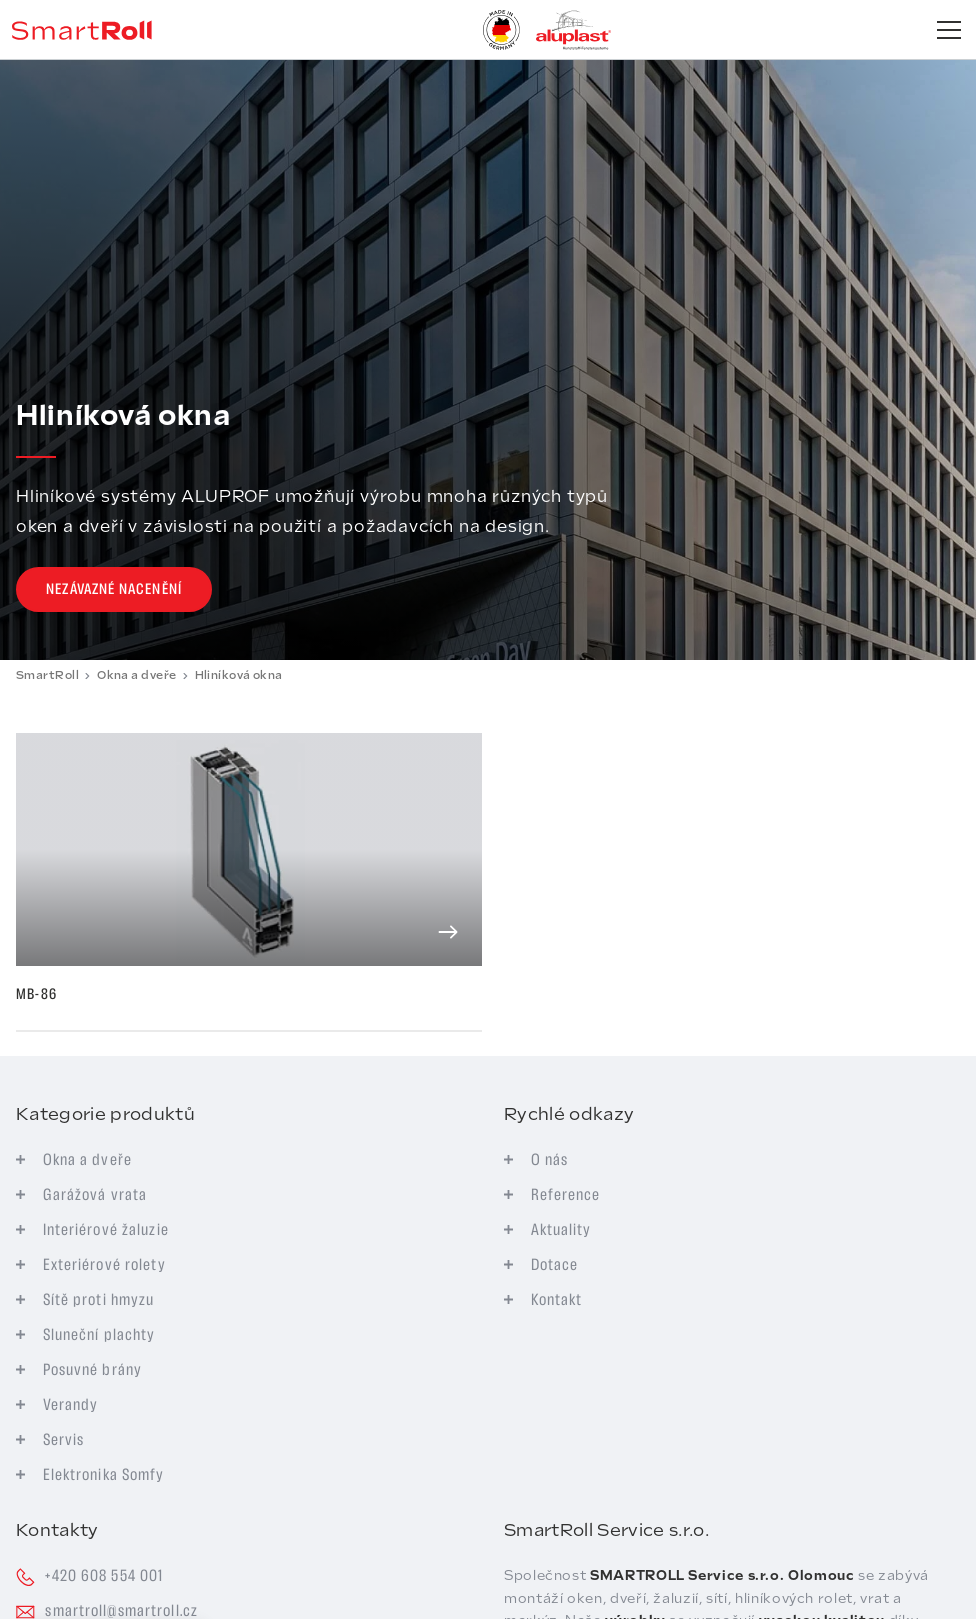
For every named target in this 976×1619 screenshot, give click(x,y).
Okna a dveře (136, 675)
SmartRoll (47, 675)
